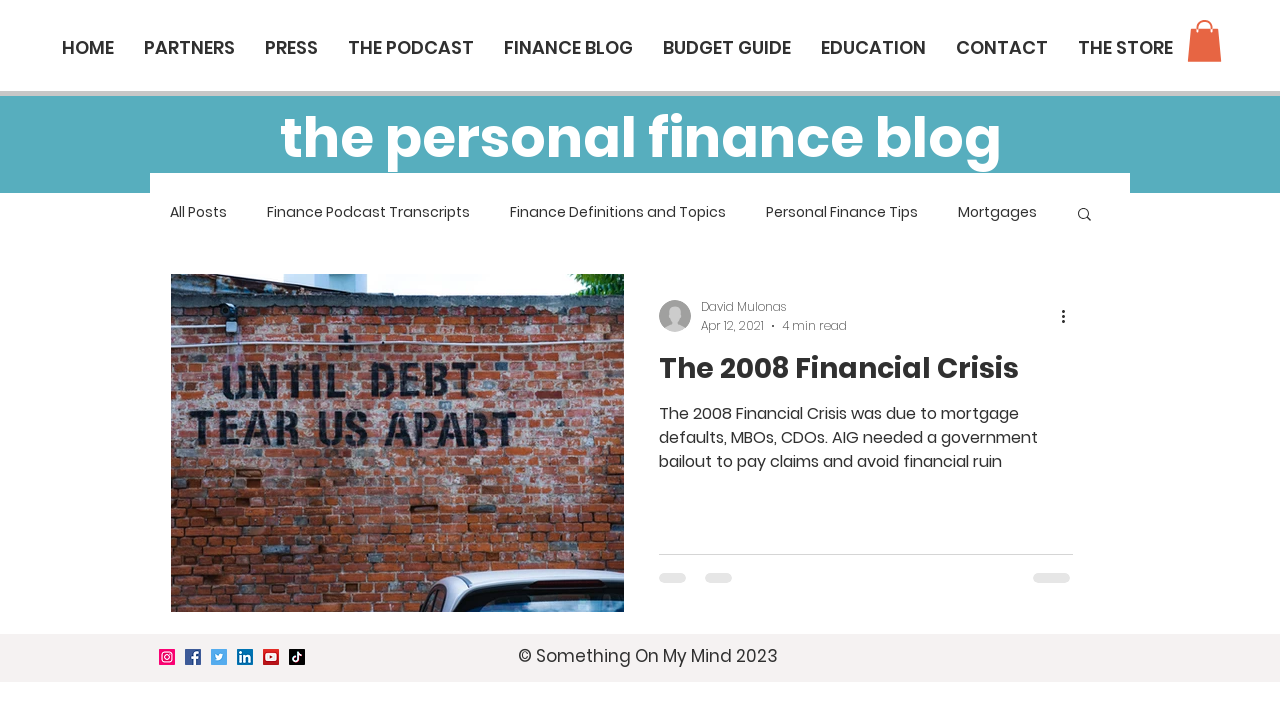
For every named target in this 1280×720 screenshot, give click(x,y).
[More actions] (1070, 316)
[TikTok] (297, 657)
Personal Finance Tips (842, 212)
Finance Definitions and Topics (618, 212)
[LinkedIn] (245, 657)
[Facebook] (193, 657)
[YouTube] (271, 657)
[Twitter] (219, 657)
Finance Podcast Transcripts (368, 212)
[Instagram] (167, 657)
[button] (1204, 41)
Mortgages (997, 212)
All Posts (198, 212)
